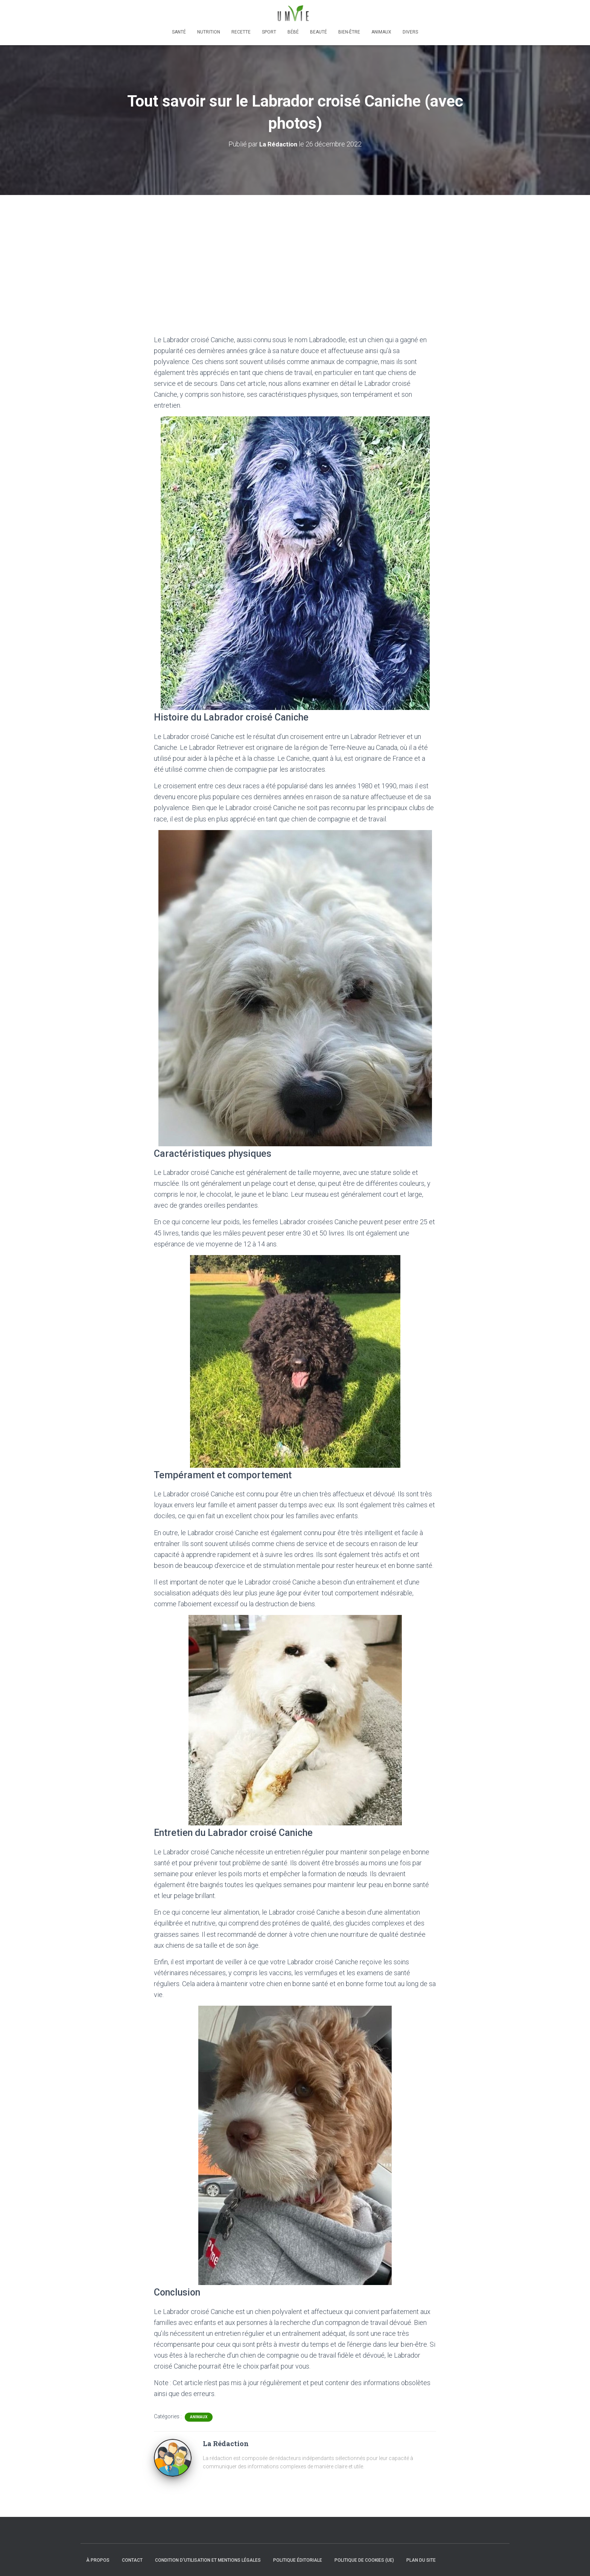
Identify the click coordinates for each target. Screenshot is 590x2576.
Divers (410, 32)
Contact (132, 2559)
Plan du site (421, 2559)
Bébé (293, 32)
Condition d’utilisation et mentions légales (208, 2559)
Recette (241, 32)
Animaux (381, 32)
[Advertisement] (295, 251)
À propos (97, 2559)
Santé (179, 32)
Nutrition (208, 32)
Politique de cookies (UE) (364, 2559)
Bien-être (349, 32)
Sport (269, 32)
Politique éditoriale (297, 2559)
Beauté (318, 32)
